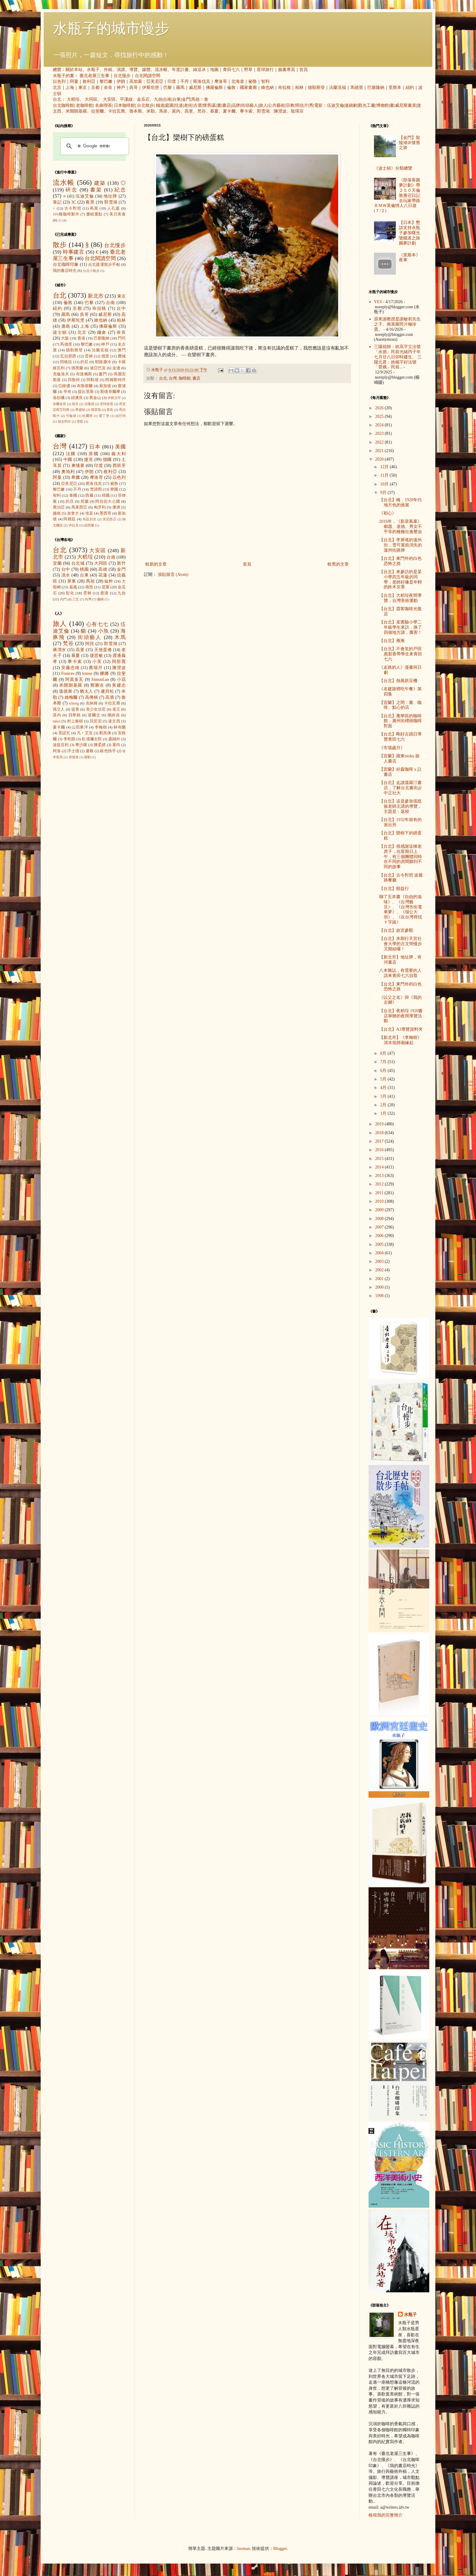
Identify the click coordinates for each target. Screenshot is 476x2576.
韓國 (106, 495)
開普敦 (96, 409)
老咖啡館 (84, 105)
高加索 (135, 81)
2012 (380, 1184)
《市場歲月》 (392, 747)
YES (378, 301)
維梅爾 (71, 697)
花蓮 (102, 575)
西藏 (89, 495)
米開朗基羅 (76, 111)
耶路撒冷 (103, 362)
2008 (380, 1218)
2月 (384, 1105)
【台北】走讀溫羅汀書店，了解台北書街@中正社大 (400, 787)
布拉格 (284, 87)
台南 (167, 99)
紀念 (120, 190)
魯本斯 (135, 111)
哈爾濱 (87, 416)
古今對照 (72, 208)
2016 (380, 1150)
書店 (226, 105)
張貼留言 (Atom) (173, 574)
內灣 (88, 599)
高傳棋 (91, 697)
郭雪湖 (263, 111)
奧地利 (68, 471)
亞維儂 (64, 386)
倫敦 (231, 87)
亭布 (67, 392)
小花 (121, 679)
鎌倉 (102, 332)
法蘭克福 (337, 87)
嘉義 (73, 587)
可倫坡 (71, 416)
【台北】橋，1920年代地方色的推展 (400, 502)
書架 (96, 190)
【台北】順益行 (394, 888)
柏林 (299, 87)
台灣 (173, 378)
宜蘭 (57, 563)
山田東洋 (80, 727)
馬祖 (195, 99)
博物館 (382, 105)
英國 (94, 453)
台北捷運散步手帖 (104, 264)
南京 (75, 404)
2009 (380, 1210)
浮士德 (73, 751)
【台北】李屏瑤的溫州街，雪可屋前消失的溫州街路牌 (400, 545)
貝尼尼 (96, 721)
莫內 (176, 111)
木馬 (120, 637)
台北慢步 (122, 75)
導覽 (133, 69)
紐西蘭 (89, 525)
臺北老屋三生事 (94, 75)
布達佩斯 (84, 374)
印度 (172, 81)
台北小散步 (91, 270)
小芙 (97, 661)
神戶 (121, 87)
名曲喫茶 (103, 105)
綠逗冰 (199, 69)
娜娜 (104, 673)
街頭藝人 (249, 105)
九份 (158, 99)
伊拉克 (74, 525)
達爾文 (94, 715)
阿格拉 (66, 362)
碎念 (71, 190)
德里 (105, 356)
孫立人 (59, 709)
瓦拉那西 (68, 356)
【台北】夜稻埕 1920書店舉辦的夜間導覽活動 (401, 1016)
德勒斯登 (316, 87)
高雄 (102, 569)
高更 (189, 111)
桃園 (84, 569)
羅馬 (180, 87)
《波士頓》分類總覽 (393, 168)
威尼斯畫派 (405, 105)
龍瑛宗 (297, 111)
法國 (71, 453)
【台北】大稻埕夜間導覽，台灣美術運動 (400, 598)
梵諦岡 (96, 489)
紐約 (410, 87)
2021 (380, 450)
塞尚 (116, 745)
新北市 (95, 296)
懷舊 (207, 105)
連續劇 (351, 105)
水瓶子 (93, 69)
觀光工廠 (366, 105)
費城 (122, 356)
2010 (380, 1201)
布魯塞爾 (85, 386)
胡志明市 (64, 421)
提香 (75, 709)
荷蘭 (84, 501)
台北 (57, 99)
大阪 (65, 338)
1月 (384, 1113)
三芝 (75, 599)
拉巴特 (120, 416)
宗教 (290, 105)
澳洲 (116, 507)
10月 (385, 484)
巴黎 (167, 87)
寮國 (114, 489)
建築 (100, 183)
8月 (384, 1053)
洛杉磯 (59, 398)
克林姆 (92, 703)
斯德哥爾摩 (110, 392)
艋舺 (108, 581)
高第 (109, 697)
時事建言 (73, 252)
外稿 (108, 69)
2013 (380, 1175)
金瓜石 (143, 99)
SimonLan (100, 679)
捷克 (88, 459)
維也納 (267, 87)
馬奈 (163, 111)
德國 (107, 459)
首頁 (303, 69)
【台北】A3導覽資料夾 (401, 1029)
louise (87, 673)
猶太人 (86, 691)
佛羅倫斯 (214, 87)
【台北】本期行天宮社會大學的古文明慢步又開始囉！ (400, 943)
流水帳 (161, 69)
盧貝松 (107, 691)
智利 (265, 81)
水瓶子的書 (63, 75)
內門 (63, 599)
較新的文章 (156, 564)
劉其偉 (105, 733)
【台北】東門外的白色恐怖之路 (400, 561)
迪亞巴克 (98, 368)
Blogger (280, 2548)
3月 (384, 1096)
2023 (380, 433)
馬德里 (356, 87)
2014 (380, 1167)
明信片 (301, 105)
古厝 (197, 105)
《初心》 (387, 513)
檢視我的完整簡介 (386, 2515)
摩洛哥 (220, 81)
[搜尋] (94, 146)
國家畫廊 (248, 87)
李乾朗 (69, 739)
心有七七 (97, 624)
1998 (380, 1295)
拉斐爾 (97, 111)
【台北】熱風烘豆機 (398, 680)
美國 (120, 447)
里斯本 (395, 87)
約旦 (84, 362)
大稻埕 (73, 99)
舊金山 (95, 398)
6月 (384, 1070)
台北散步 (145, 105)
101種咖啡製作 (66, 214)
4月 (384, 1087)
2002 (380, 1270)
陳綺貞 (113, 715)
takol (56, 721)
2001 (380, 1278)
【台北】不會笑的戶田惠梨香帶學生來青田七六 (400, 654)
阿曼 (74, 81)
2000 (380, 1287)
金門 (186, 99)
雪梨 (79, 421)
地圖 (214, 69)
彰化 (70, 593)
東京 (82, 87)
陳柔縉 (100, 745)
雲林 (89, 356)
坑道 (179, 105)
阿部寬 (119, 661)
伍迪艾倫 (335, 105)
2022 (380, 442)
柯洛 (57, 751)
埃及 (89, 513)
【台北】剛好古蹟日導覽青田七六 (400, 737)
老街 (188, 105)
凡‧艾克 (85, 733)
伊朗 (121, 81)
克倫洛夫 (61, 374)
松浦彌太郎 (92, 739)
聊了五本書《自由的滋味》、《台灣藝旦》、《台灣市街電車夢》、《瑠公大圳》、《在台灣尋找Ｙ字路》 (400, 909)
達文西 (114, 721)
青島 (110, 409)
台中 (121, 308)
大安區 (109, 99)
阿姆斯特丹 (115, 380)
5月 (384, 1079)
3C (73, 202)
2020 (380, 459)
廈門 (103, 374)
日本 (94, 447)
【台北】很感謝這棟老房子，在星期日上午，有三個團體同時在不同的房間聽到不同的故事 (400, 856)
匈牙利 (100, 507)
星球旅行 (265, 69)
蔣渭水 (59, 649)
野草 (248, 69)
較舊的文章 (338, 564)
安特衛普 (106, 404)
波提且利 (61, 745)
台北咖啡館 (63, 105)
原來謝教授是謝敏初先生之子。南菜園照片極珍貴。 (397, 324)
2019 (380, 1124)
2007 (380, 1227)
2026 (380, 408)
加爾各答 (59, 404)
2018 (380, 1133)
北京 (57, 87)
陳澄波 (280, 111)
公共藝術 (276, 105)
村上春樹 (75, 721)
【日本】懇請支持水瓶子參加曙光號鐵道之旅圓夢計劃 (409, 232)
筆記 (57, 202)
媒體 (146, 69)
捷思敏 (96, 655)
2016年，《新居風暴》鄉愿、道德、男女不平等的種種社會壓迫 (400, 526)
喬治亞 (59, 507)
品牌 (236, 105)
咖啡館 (185, 378)
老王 (116, 709)
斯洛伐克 (201, 81)
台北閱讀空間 (147, 75)
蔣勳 (87, 757)
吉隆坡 (89, 404)
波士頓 (60, 332)
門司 (122, 338)
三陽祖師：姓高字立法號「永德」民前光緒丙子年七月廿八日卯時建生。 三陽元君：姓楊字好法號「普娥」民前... (398, 356)
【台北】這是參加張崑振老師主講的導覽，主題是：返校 (400, 806)
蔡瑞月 (96, 667)
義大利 (118, 453)
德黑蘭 (77, 368)
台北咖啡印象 (66, 264)
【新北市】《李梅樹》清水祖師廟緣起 (400, 1040)
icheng (74, 703)
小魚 (103, 631)
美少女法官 (96, 709)
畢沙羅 (81, 745)
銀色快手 (108, 751)
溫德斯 (65, 691)
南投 (89, 587)
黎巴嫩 (106, 81)
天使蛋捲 (103, 649)
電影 (318, 105)
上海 (70, 87)
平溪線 (126, 99)
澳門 (121, 350)
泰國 (73, 495)
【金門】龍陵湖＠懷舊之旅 (409, 142)
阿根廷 (69, 519)
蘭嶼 (100, 599)
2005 (380, 1244)
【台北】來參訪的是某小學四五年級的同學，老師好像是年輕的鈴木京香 (400, 579)
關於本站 (74, 69)
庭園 (169, 105)
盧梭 (89, 751)
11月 (384, 475)
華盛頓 (80, 409)
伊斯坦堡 (150, 87)
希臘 (75, 477)
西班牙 (119, 465)
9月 (384, 492)
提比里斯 (86, 392)
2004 (380, 1253)
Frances (67, 673)
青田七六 (231, 69)
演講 (121, 69)
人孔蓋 (113, 208)
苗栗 (106, 587)
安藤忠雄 (70, 667)
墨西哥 (105, 513)
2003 (380, 1261)
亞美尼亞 (154, 81)
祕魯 (252, 81)
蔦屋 (94, 208)
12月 (385, 467)
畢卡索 (246, 111)
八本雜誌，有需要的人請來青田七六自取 (400, 973)
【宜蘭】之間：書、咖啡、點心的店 (400, 705)
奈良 (108, 87)
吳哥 (133, 87)
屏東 (71, 581)
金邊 (116, 368)
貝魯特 (74, 380)
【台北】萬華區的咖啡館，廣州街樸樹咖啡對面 (400, 721)
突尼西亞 (110, 519)
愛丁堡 (104, 416)
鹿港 (104, 593)
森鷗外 (114, 739)
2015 (380, 1158)
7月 (384, 1062)
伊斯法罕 (114, 398)
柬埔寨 (78, 465)
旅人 (263, 105)
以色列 (59, 81)
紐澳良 (77, 398)
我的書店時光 (64, 271)
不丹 (184, 81)
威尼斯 (195, 87)
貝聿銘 (74, 715)
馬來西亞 (79, 507)
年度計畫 (180, 69)
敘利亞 (89, 81)
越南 (57, 513)
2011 (380, 1193)
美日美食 (117, 214)
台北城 (78, 563)
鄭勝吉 (97, 685)
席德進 (74, 757)
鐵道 (160, 105)
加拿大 (73, 513)
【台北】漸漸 (392, 640)
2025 (380, 416)
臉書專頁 (286, 69)
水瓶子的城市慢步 (111, 28)
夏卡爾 (229, 111)
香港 (81, 338)
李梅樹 (101, 727)
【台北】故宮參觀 (396, 930)
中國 (68, 459)
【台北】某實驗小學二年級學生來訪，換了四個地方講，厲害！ (400, 627)
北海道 (237, 81)
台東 (176, 99)
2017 (380, 1141)
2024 (380, 425)
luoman (243, 2548)
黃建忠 (119, 685)
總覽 (57, 69)
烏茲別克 (90, 519)
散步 (60, 244)
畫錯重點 (94, 214)
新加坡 (105, 386)
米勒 (150, 111)
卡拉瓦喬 (116, 111)
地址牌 (110, 196)
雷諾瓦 (64, 733)
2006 (380, 1235)
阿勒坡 (93, 380)
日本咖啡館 (124, 105)
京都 (95, 87)
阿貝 (89, 643)
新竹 (121, 563)
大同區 (91, 99)
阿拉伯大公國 (107, 501)
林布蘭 (120, 727)
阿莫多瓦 (74, 679)
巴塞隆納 (375, 87)
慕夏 (214, 111)
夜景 (90, 202)
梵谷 (201, 111)
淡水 (65, 575)
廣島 (65, 326)
